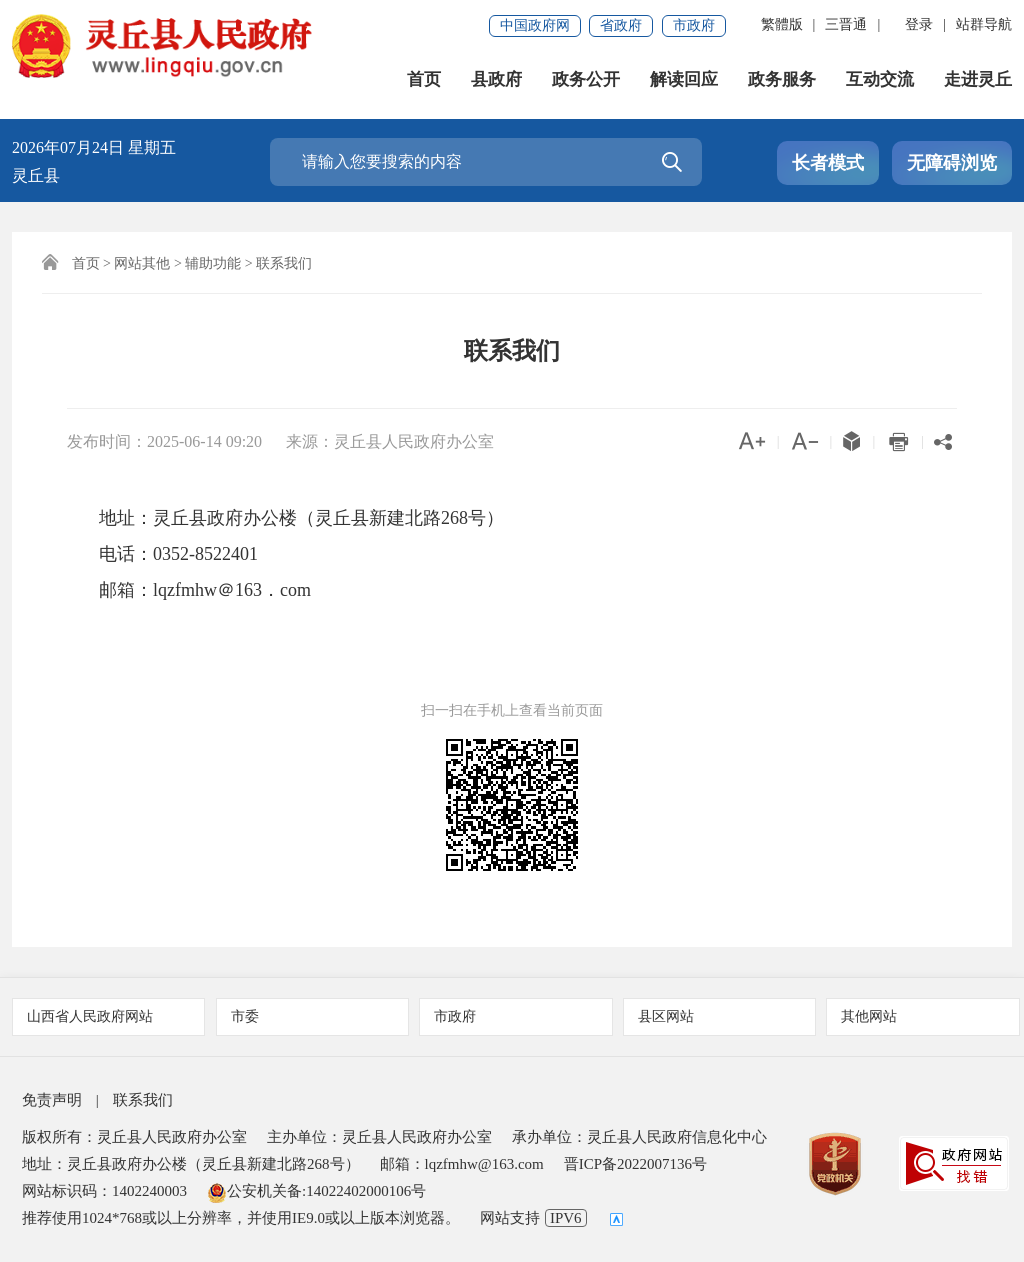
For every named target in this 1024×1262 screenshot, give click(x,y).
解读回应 (684, 79)
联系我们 (284, 263)
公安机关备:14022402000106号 (316, 1191)
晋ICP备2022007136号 (635, 1164)
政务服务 (782, 79)
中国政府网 (535, 25)
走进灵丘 (978, 79)
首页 (424, 79)
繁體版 (782, 24)
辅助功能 (213, 263)
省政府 (621, 25)
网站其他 (142, 263)
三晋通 (846, 24)
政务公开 (586, 79)
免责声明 (52, 1100)
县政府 (496, 79)
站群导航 (984, 24)
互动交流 (880, 79)
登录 (919, 24)
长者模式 (828, 163)
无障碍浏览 (952, 163)
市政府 (694, 25)
